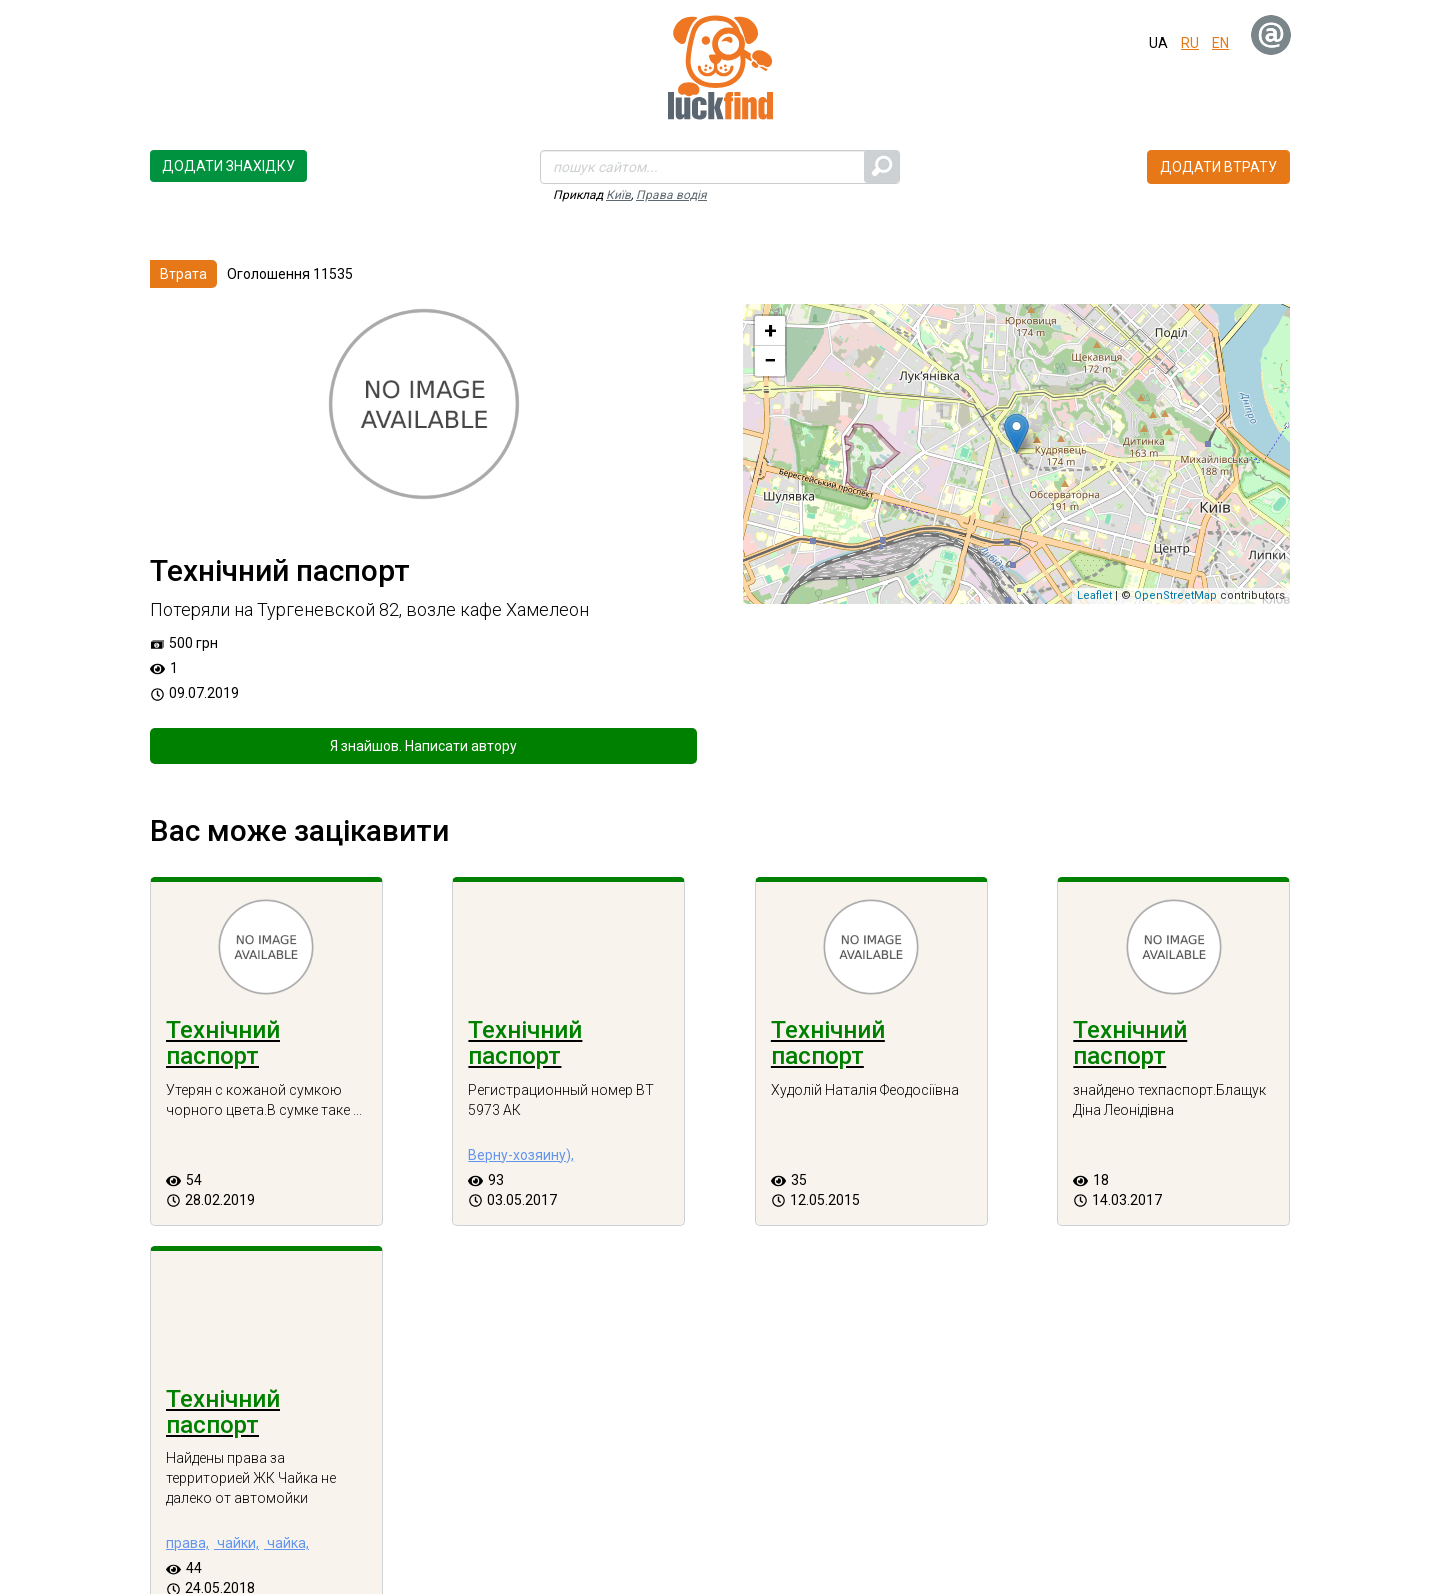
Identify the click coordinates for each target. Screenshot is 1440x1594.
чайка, (1216, 1175)
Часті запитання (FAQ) (623, 1524)
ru (1190, 43)
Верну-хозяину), (452, 1175)
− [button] (770, 360)
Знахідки (373, 1524)
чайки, (1166, 1175)
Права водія (671, 195)
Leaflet (1094, 595)
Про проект (284, 1524)
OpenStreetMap (1175, 595)
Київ (618, 195)
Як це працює (994, 1524)
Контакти (751, 1524)
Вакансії (1215, 1524)
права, (1117, 1175)
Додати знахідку (228, 166)
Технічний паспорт (223, 1043)
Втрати (448, 1524)
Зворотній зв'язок (866, 1524)
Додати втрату (1218, 167)
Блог (511, 1524)
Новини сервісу (1113, 1524)
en (1220, 43)
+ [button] (770, 330)
